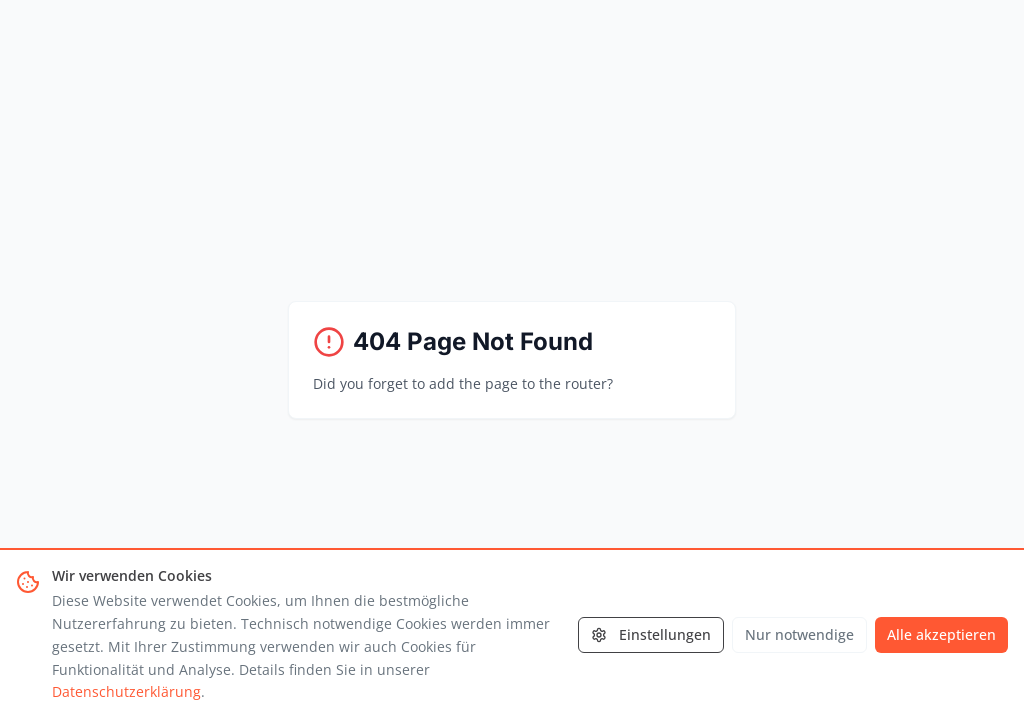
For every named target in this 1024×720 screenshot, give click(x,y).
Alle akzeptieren (941, 634)
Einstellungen (651, 634)
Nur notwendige (799, 634)
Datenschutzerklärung (126, 691)
